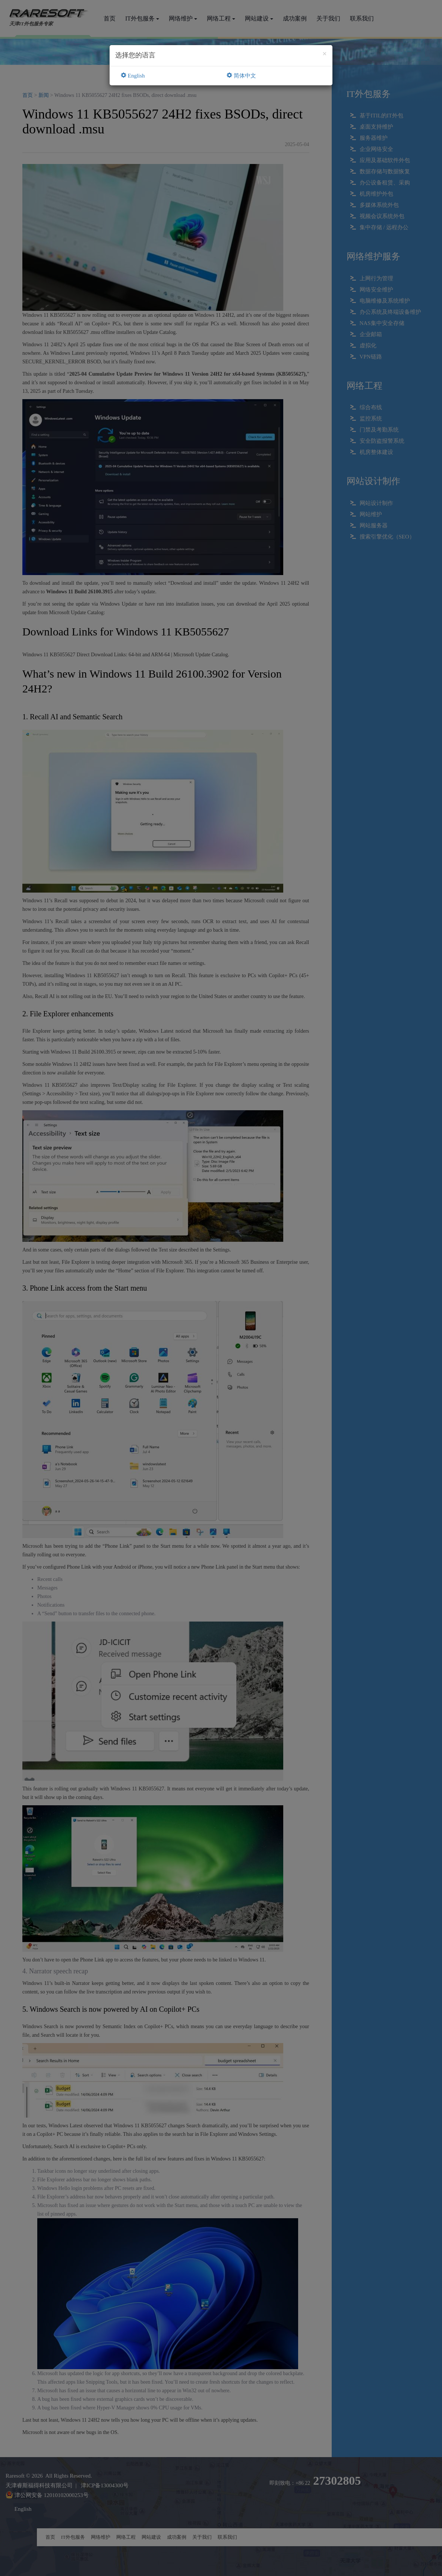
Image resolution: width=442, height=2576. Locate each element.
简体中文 (241, 76)
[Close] (324, 54)
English (133, 76)
